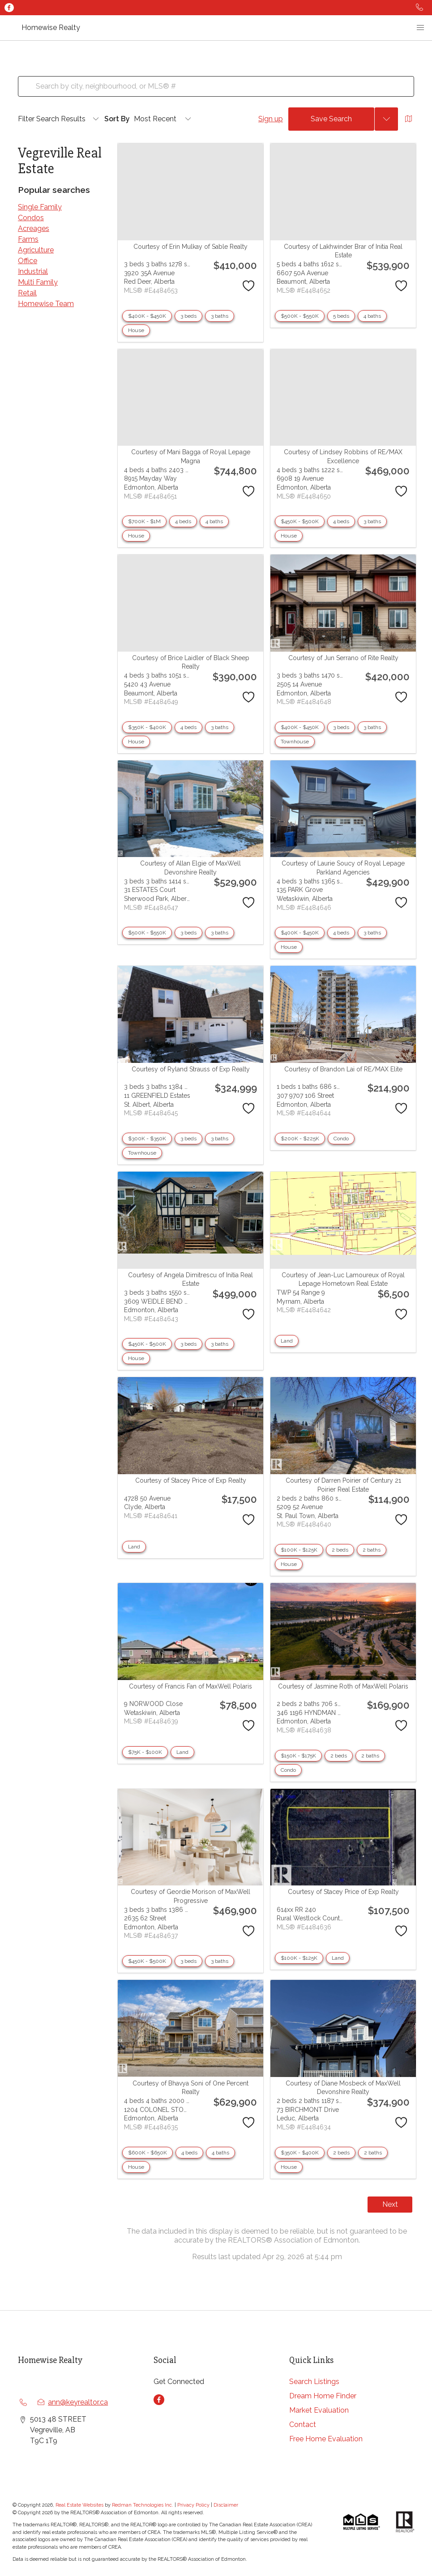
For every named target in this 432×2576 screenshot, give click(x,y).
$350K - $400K (147, 727)
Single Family (40, 207)
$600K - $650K (147, 2153)
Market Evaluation (319, 2410)
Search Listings (314, 2381)
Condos (31, 217)
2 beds (340, 1550)
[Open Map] (408, 119)
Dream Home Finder (322, 2396)
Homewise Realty (50, 27)
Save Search (331, 119)
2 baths (372, 1550)
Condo (341, 1138)
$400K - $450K (147, 316)
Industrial (33, 271)
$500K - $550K (300, 316)
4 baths (372, 316)
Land (287, 1341)
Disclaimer (226, 2505)
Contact (302, 2424)
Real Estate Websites (80, 2505)
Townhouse (295, 741)
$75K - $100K (145, 1752)
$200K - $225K (300, 1138)
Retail (27, 293)
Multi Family (38, 282)
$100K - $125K (299, 1550)
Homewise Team (46, 303)
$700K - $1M (144, 521)
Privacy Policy (193, 2505)
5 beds (341, 316)
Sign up (270, 119)
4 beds (183, 521)
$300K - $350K (147, 1138)
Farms (28, 239)
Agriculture (36, 250)
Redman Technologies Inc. (143, 2505)
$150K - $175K (298, 1756)
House (136, 330)
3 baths (219, 316)
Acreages (33, 228)
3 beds (188, 316)
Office (27, 260)
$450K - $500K (300, 521)
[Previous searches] (386, 119)
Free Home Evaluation (326, 2439)
